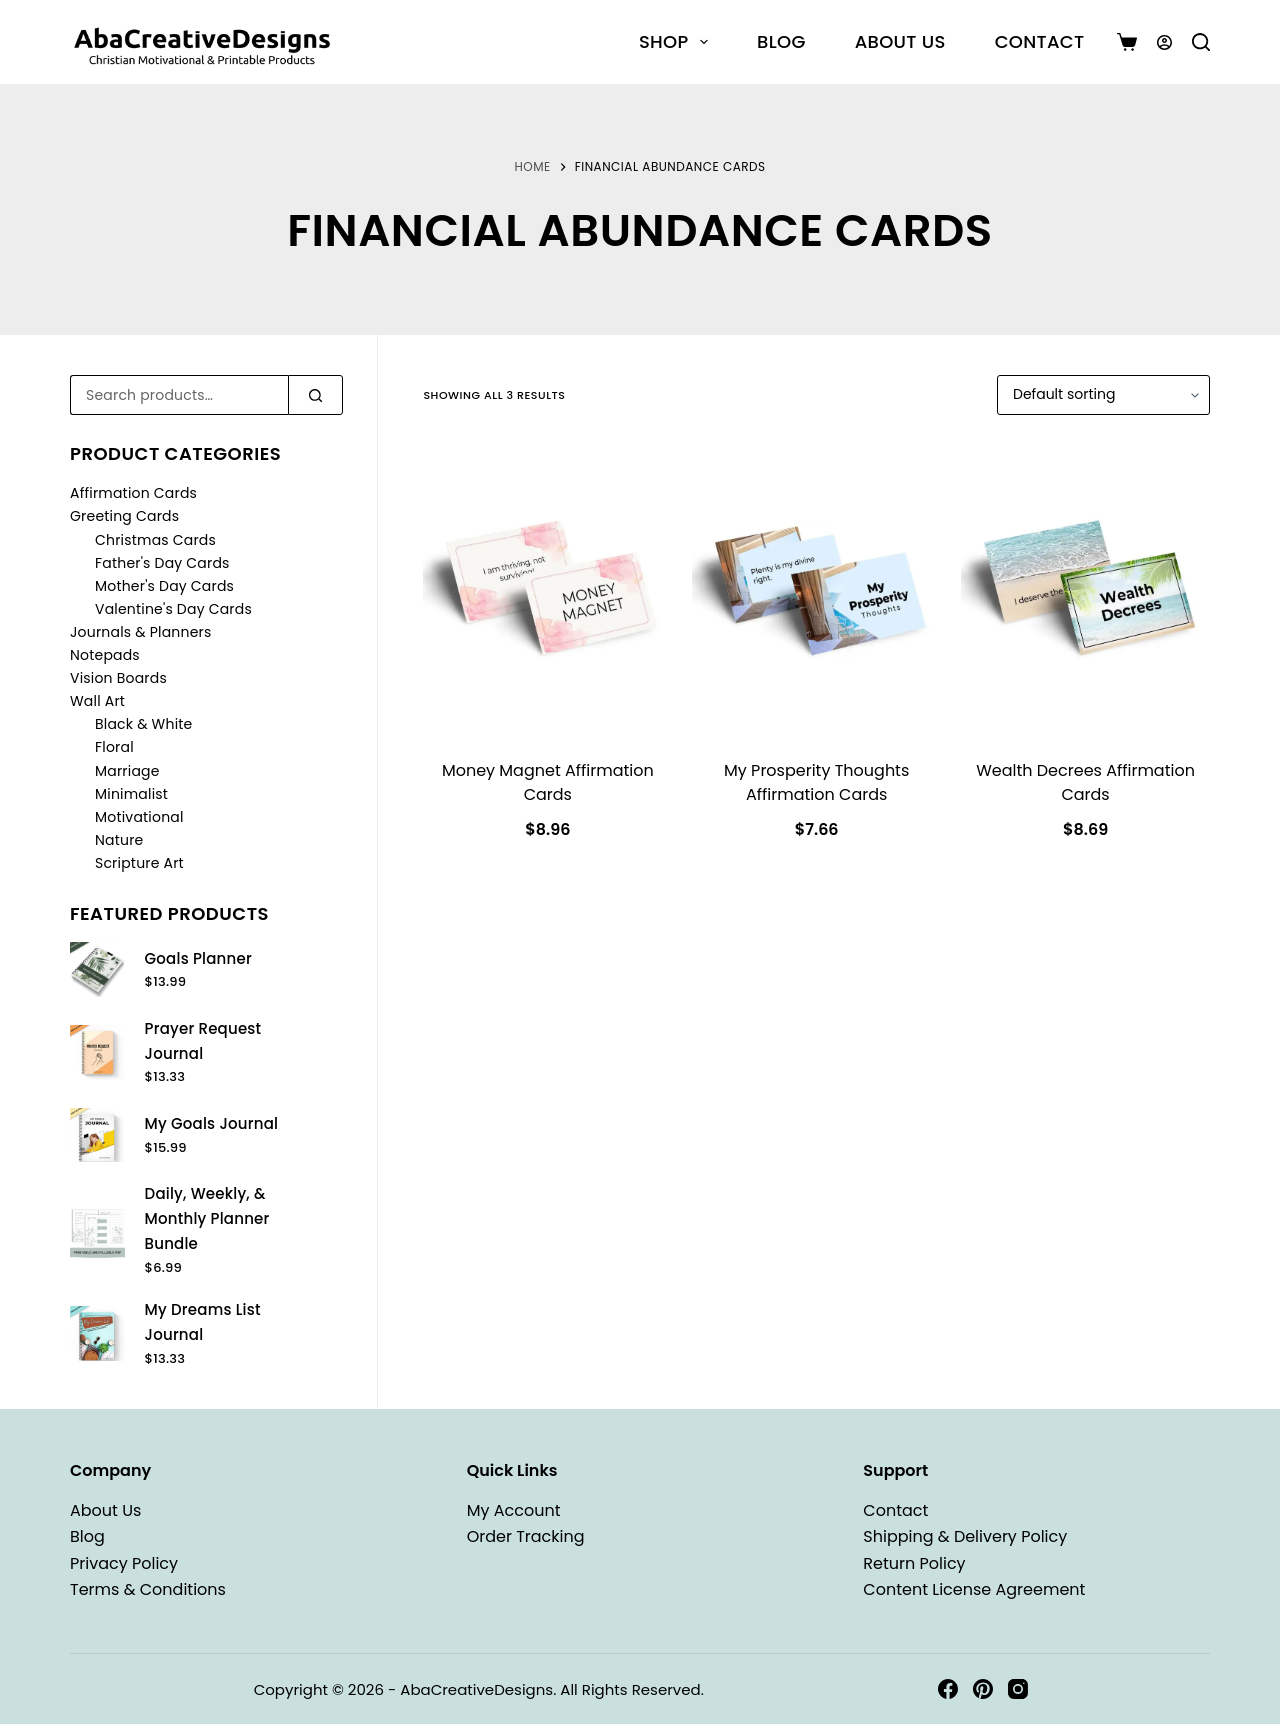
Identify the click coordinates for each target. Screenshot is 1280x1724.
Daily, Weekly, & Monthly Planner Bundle (207, 1218)
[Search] (1201, 42)
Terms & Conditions (148, 1589)
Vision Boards (118, 678)
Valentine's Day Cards (173, 609)
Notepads (105, 655)
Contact (1040, 41)
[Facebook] (948, 1689)
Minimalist (131, 794)
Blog (781, 41)
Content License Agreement (974, 1589)
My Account (514, 1510)
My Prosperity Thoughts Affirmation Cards (816, 782)
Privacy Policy (124, 1563)
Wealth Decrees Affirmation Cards (1085, 782)
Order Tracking (526, 1536)
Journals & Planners (141, 632)
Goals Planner (198, 958)
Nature (119, 840)
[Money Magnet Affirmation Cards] (547, 589)
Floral (114, 747)
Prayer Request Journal (203, 1041)
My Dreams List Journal (203, 1322)
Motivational (139, 817)
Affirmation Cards (133, 493)
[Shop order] (1103, 395)
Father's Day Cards (162, 563)
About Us (900, 41)
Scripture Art (139, 863)
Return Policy (914, 1563)
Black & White (143, 724)
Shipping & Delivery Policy (965, 1536)
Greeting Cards (124, 516)
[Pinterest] (983, 1689)
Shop (677, 41)
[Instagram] (1018, 1689)
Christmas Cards (155, 540)
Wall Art (97, 701)
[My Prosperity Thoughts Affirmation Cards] (816, 589)
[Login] (1164, 42)
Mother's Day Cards (164, 586)
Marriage (127, 771)
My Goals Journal (212, 1123)
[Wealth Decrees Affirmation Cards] (1085, 589)
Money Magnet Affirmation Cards (548, 782)
